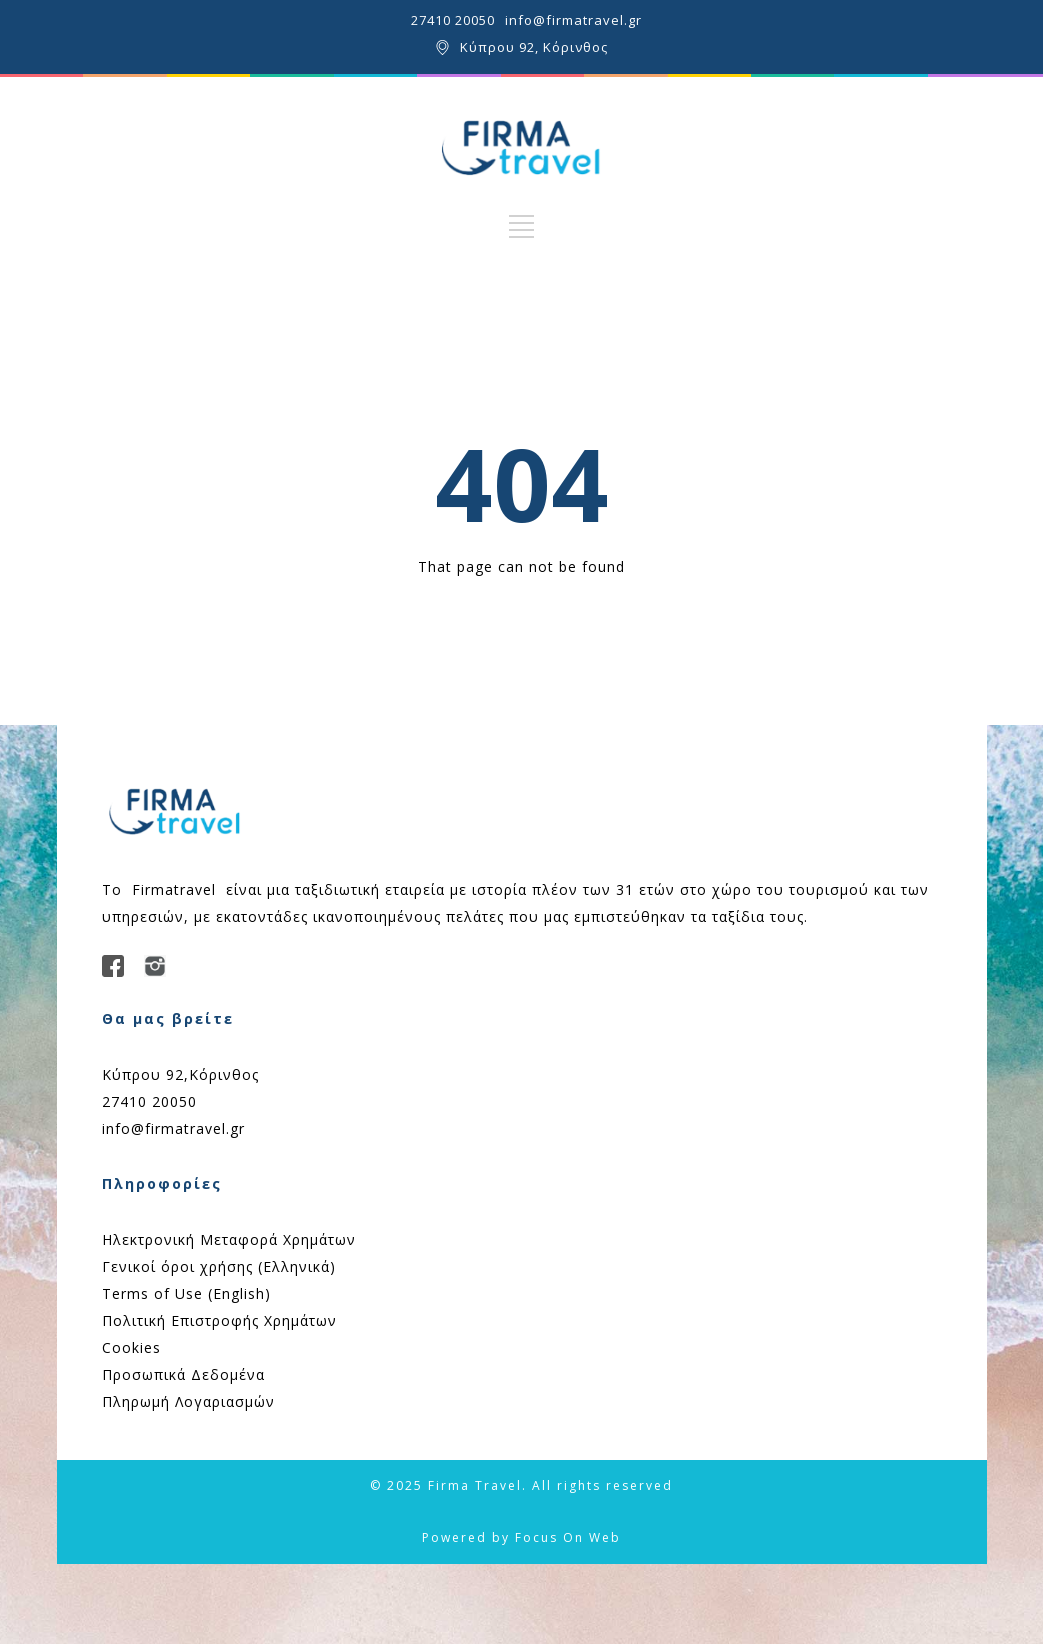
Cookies (131, 1347)
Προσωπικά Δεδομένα (183, 1374)
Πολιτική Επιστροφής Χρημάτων (219, 1320)
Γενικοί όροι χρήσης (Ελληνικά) (219, 1266)
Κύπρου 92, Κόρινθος (534, 47)
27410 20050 (453, 20)
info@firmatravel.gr (573, 20)
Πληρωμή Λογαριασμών (188, 1401)
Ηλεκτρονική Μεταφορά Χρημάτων (229, 1239)
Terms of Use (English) (186, 1293)
